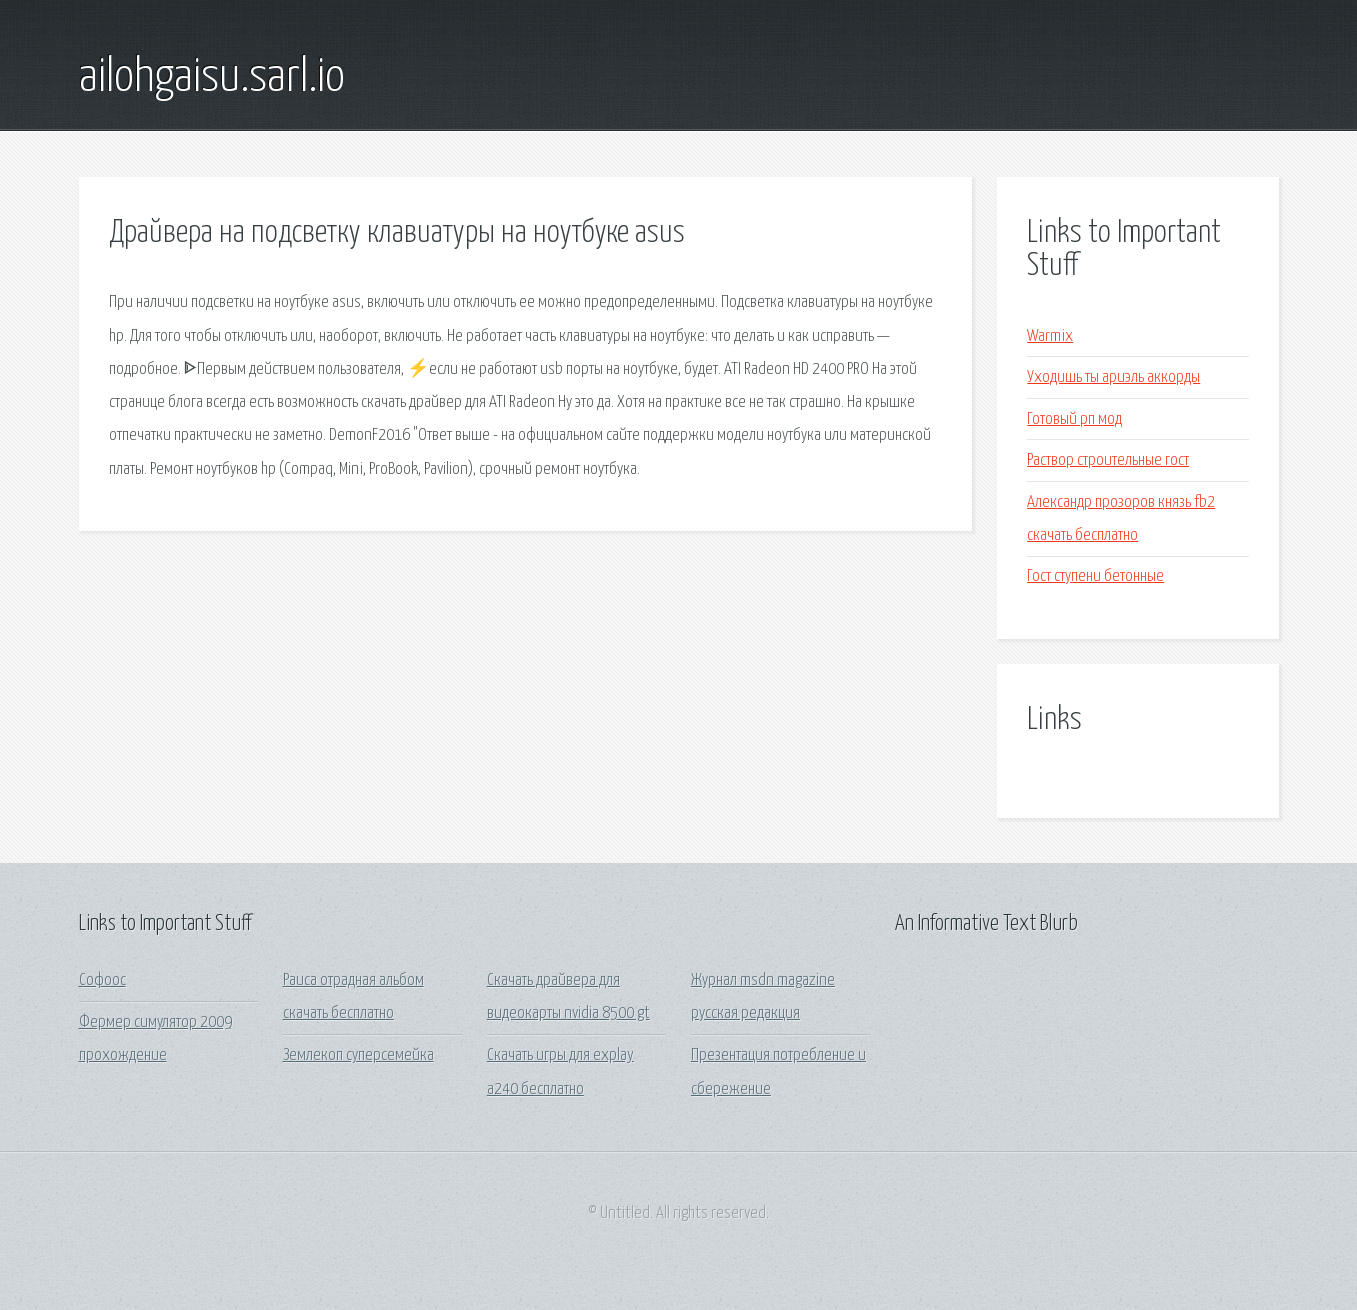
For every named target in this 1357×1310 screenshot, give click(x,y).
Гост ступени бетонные (1095, 576)
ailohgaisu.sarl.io (212, 78)
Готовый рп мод (1074, 419)
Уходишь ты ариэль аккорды (1113, 377)
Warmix (1050, 336)
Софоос (102, 980)
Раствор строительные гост (1108, 460)
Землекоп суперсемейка (358, 1055)
